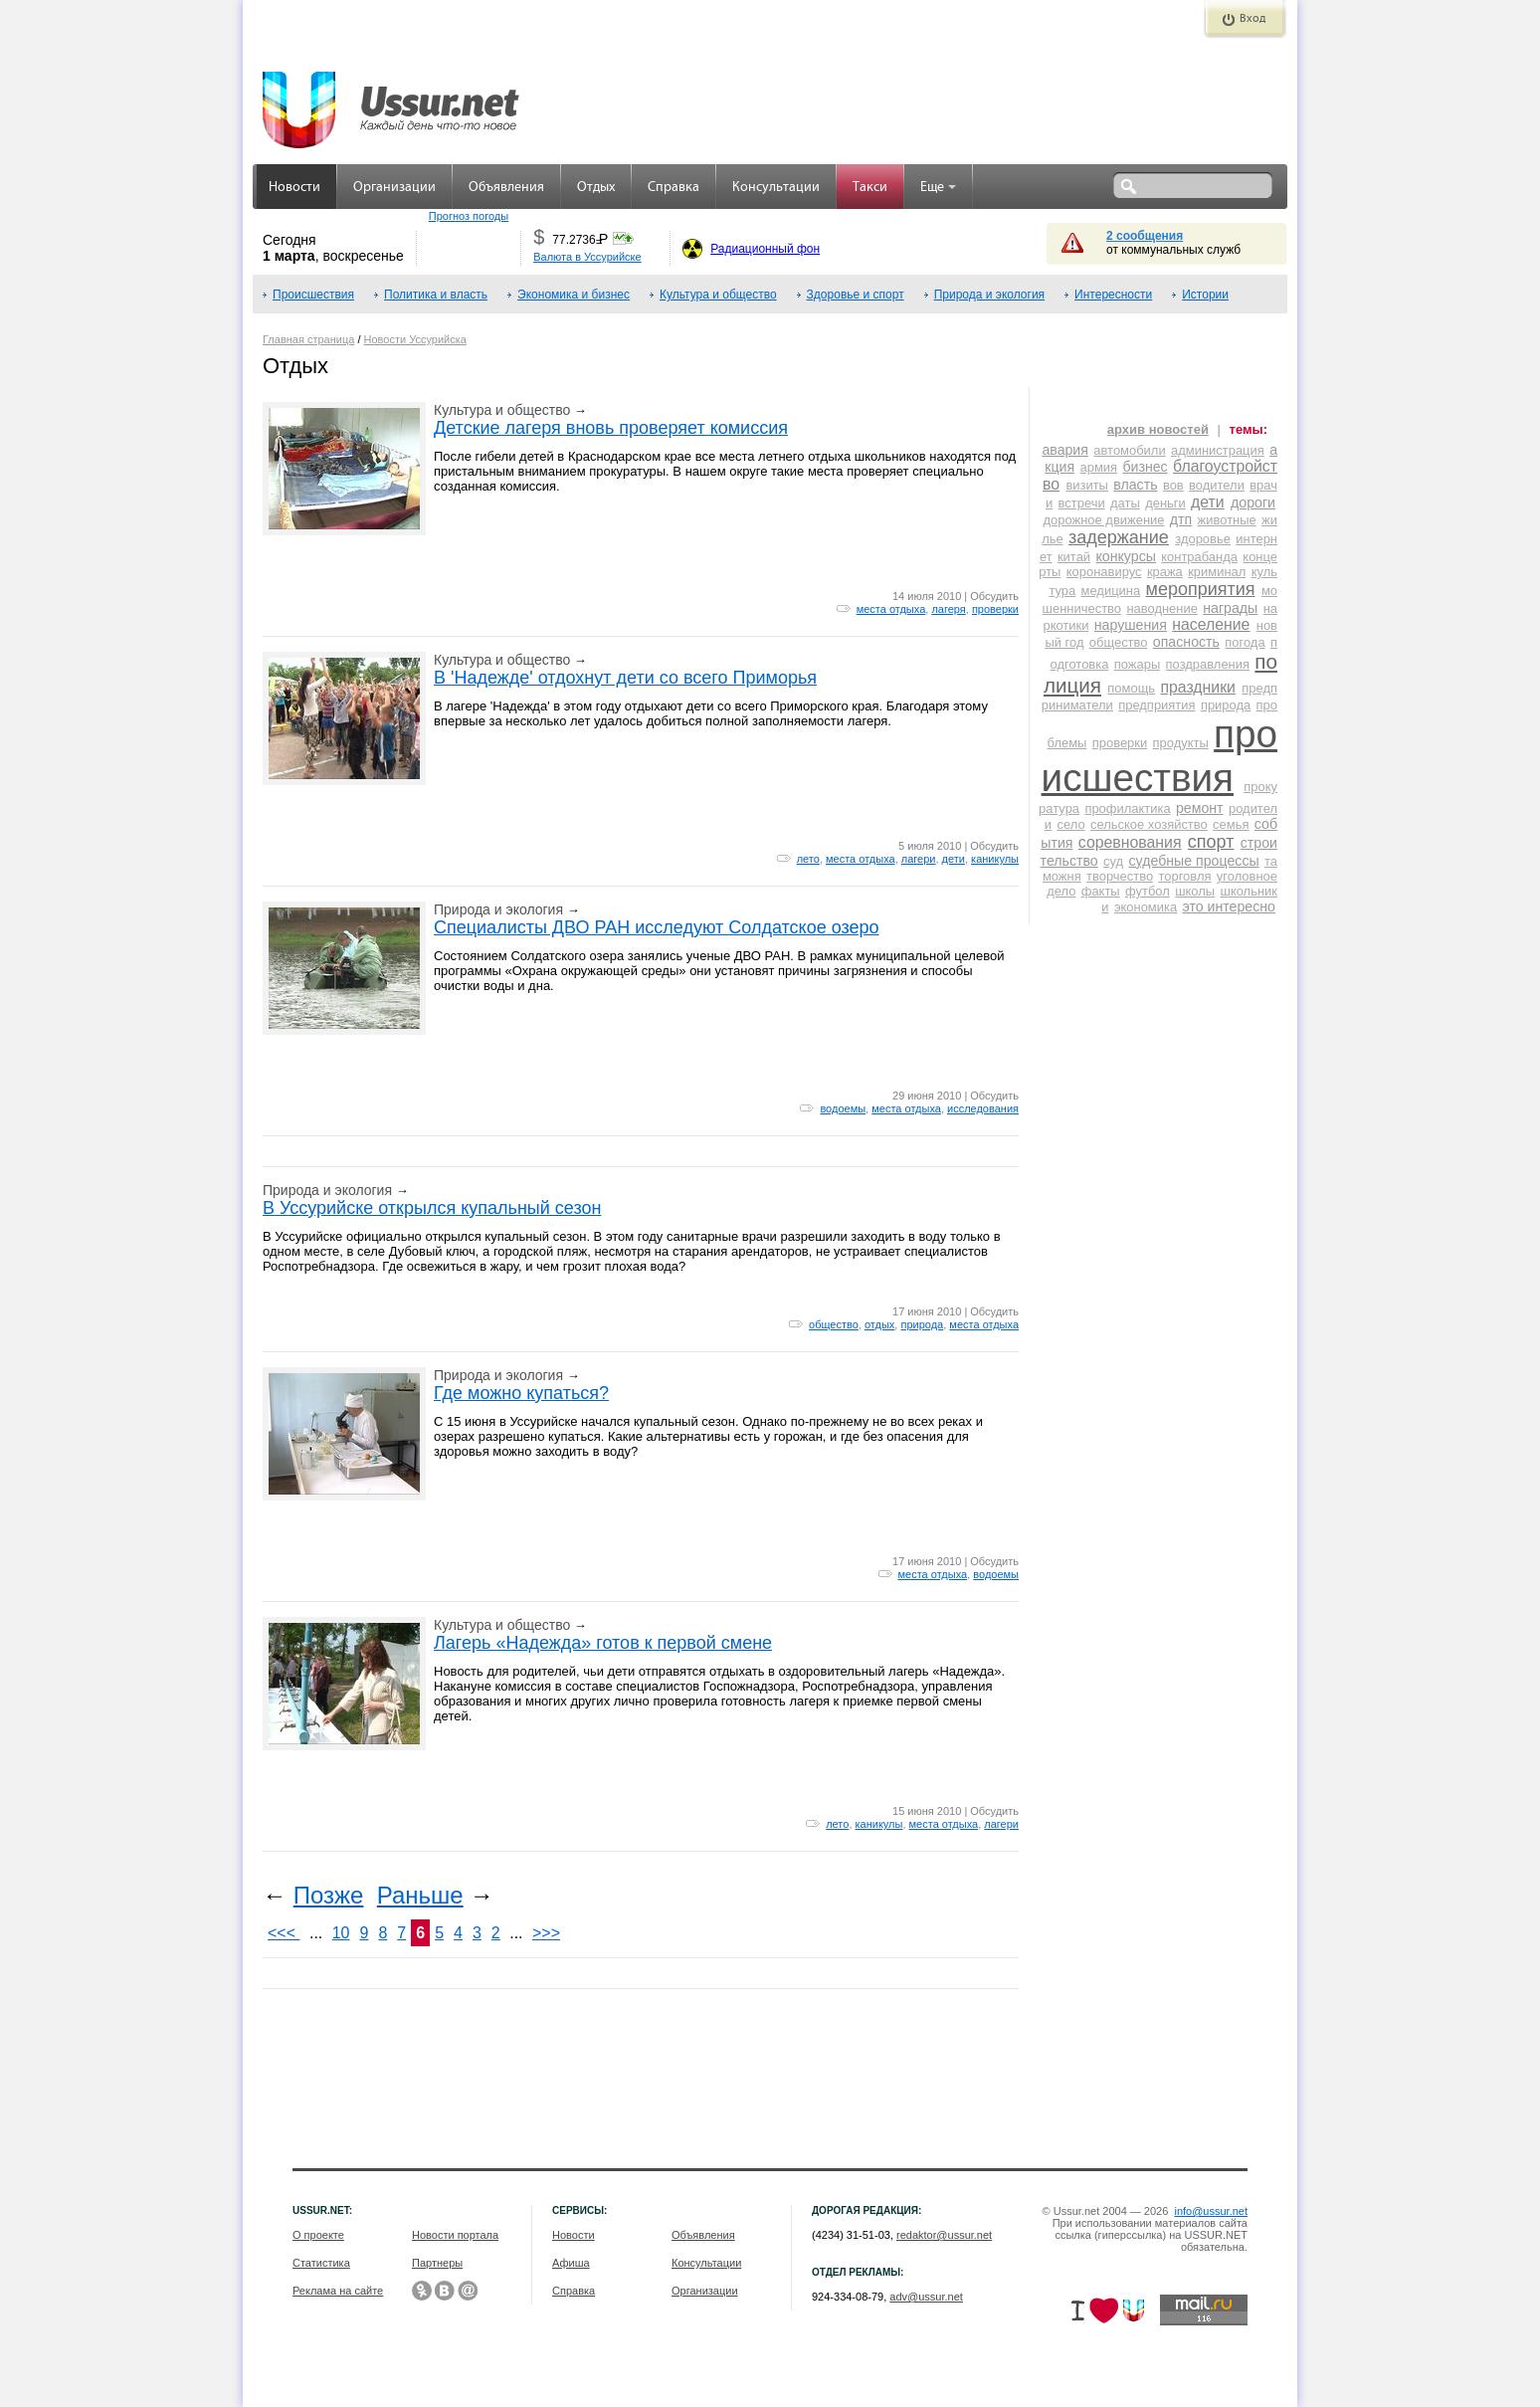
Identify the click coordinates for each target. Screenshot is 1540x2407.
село (1070, 824)
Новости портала (455, 2235)
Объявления (506, 187)
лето (808, 859)
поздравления (1208, 664)
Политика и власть (435, 294)
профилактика (1127, 808)
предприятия (1156, 705)
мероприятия (1200, 589)
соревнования (1130, 842)
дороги (1253, 502)
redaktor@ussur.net (944, 2235)
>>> (546, 1932)
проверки (995, 609)
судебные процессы (1194, 861)
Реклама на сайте (337, 2291)
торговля (1184, 876)
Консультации (776, 187)
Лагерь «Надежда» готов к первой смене (603, 1643)
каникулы (995, 859)
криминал (1217, 571)
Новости (294, 187)
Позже (328, 1895)
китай (1074, 556)
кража (1165, 571)
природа (921, 1324)
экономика (1145, 907)
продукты (1181, 742)
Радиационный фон (765, 249)
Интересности (1113, 294)
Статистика (321, 2263)
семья (1231, 824)
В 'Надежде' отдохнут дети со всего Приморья (625, 678)
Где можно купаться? (521, 1393)
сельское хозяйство (1149, 824)
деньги (1165, 503)
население (1211, 624)
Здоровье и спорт (855, 294)
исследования (983, 1108)
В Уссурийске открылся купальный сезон (432, 1208)
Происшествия (313, 294)
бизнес (1144, 467)
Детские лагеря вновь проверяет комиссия (611, 428)
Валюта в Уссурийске (587, 257)
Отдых (596, 187)
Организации (394, 187)
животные (1227, 519)
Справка (673, 187)
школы (1195, 891)
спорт (1211, 842)
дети (953, 859)
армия (1099, 467)
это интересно (1229, 906)
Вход (1252, 19)
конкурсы (1125, 556)
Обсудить (994, 596)
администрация (1217, 450)
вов (1173, 485)
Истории (1205, 294)
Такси (870, 187)
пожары (1137, 664)
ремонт (1200, 808)
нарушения (1130, 625)
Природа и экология (989, 294)
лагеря (948, 609)
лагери (918, 859)
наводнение (1162, 608)
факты (1100, 891)
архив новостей (1158, 429)
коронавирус (1104, 571)
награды (1230, 608)
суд (1113, 861)
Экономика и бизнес (573, 294)
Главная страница (308, 339)
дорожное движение (1103, 519)
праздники (1198, 687)
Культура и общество (718, 294)
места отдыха (891, 609)
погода (1244, 642)
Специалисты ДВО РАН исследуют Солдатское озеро (656, 927)
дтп (1181, 519)
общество (834, 1324)
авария (1065, 450)
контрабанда (1199, 556)
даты (1125, 503)
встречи (1082, 503)
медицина (1111, 590)
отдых (879, 1324)
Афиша (571, 2263)
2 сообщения (1144, 236)
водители (1217, 485)
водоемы (843, 1108)
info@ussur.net (1211, 2211)
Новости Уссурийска (415, 339)
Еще (938, 187)
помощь (1131, 688)
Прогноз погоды (468, 216)
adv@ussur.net (926, 2297)
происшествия (1159, 755)
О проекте (318, 2235)
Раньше (420, 1895)
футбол (1147, 891)
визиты (1086, 485)
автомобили (1129, 450)
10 (341, 1932)
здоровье (1203, 538)
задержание (1118, 537)
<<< (283, 1932)
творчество (1119, 876)
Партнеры (437, 2263)
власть (1135, 485)
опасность (1186, 642)
